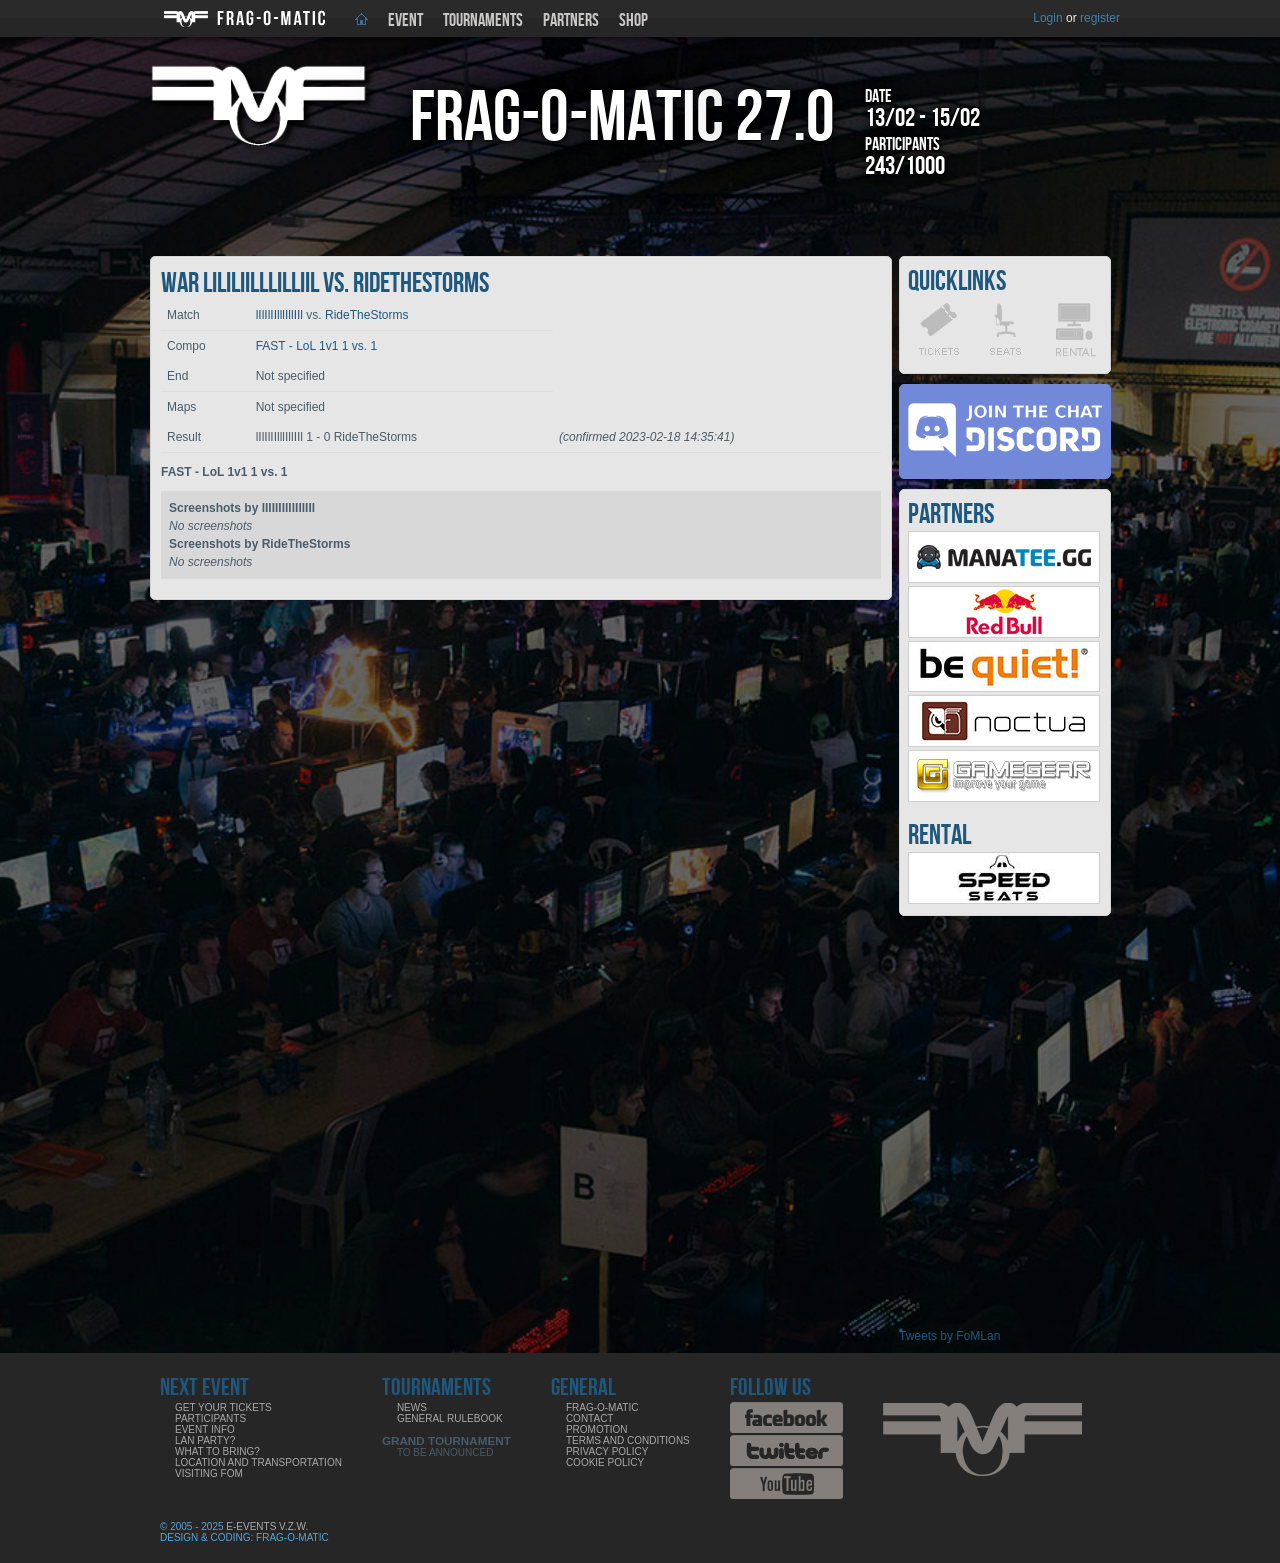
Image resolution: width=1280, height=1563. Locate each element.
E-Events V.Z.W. (267, 1526)
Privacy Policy (607, 1451)
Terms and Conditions (628, 1440)
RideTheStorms (366, 315)
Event (405, 20)
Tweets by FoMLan (949, 1336)
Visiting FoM (209, 1473)
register (1100, 18)
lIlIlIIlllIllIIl (279, 315)
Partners (571, 20)
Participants (210, 1418)
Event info (205, 1429)
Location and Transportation (258, 1462)
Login (1047, 18)
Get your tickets (223, 1407)
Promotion (597, 1429)
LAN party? (205, 1440)
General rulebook (450, 1418)
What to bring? (217, 1451)
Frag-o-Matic (602, 1407)
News (412, 1407)
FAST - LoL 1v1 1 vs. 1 (316, 346)
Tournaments (483, 20)
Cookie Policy (605, 1462)
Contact (590, 1418)
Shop (633, 20)
